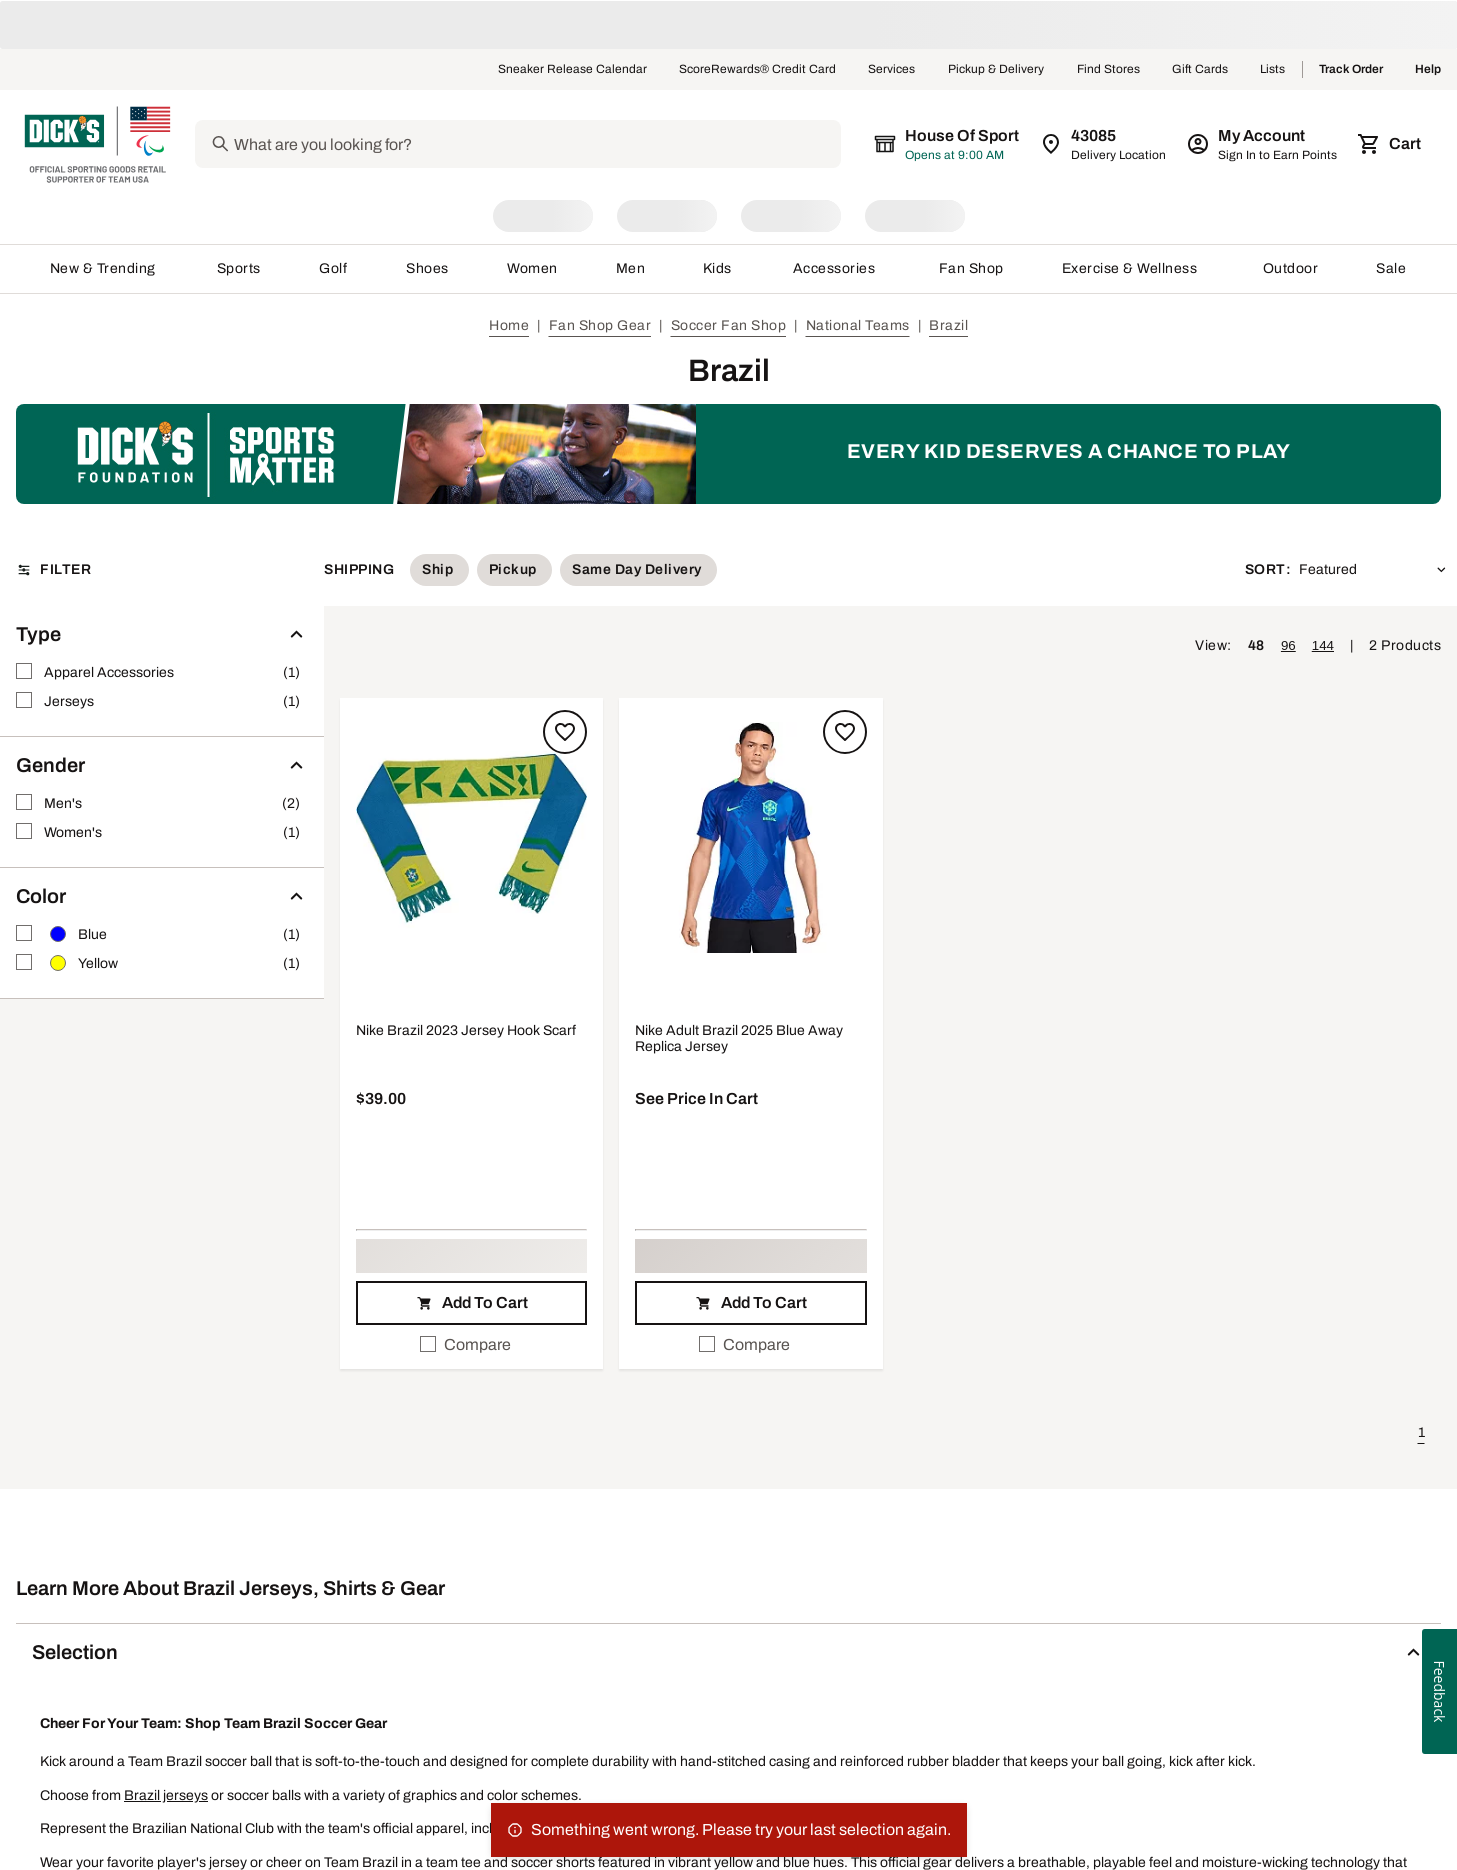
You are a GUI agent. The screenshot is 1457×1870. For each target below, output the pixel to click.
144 (1323, 645)
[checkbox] (471, 1345)
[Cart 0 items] (1391, 144)
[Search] (548, 144)
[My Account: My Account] (1263, 144)
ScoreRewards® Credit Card (757, 70)
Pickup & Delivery (996, 70)
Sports (239, 268)
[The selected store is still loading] (961, 144)
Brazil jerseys (166, 1795)
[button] (471, 839)
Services (892, 70)
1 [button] (1421, 1432)
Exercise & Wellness (1134, 268)
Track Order (1351, 70)
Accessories (837, 268)
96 (1288, 645)
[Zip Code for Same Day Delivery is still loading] (1104, 144)
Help (1428, 70)
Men (631, 268)
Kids (719, 268)
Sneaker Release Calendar (572, 70)
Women (532, 268)
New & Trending (104, 268)
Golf (333, 268)
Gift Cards (1200, 70)
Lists (1273, 70)
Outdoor (1291, 268)
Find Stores (1108, 70)
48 (1256, 645)
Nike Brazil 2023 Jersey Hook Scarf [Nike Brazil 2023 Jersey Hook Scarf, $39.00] (466, 1030)
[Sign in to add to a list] (565, 732)
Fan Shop (971, 268)
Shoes (428, 268)
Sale (1391, 268)
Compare (465, 1344)
